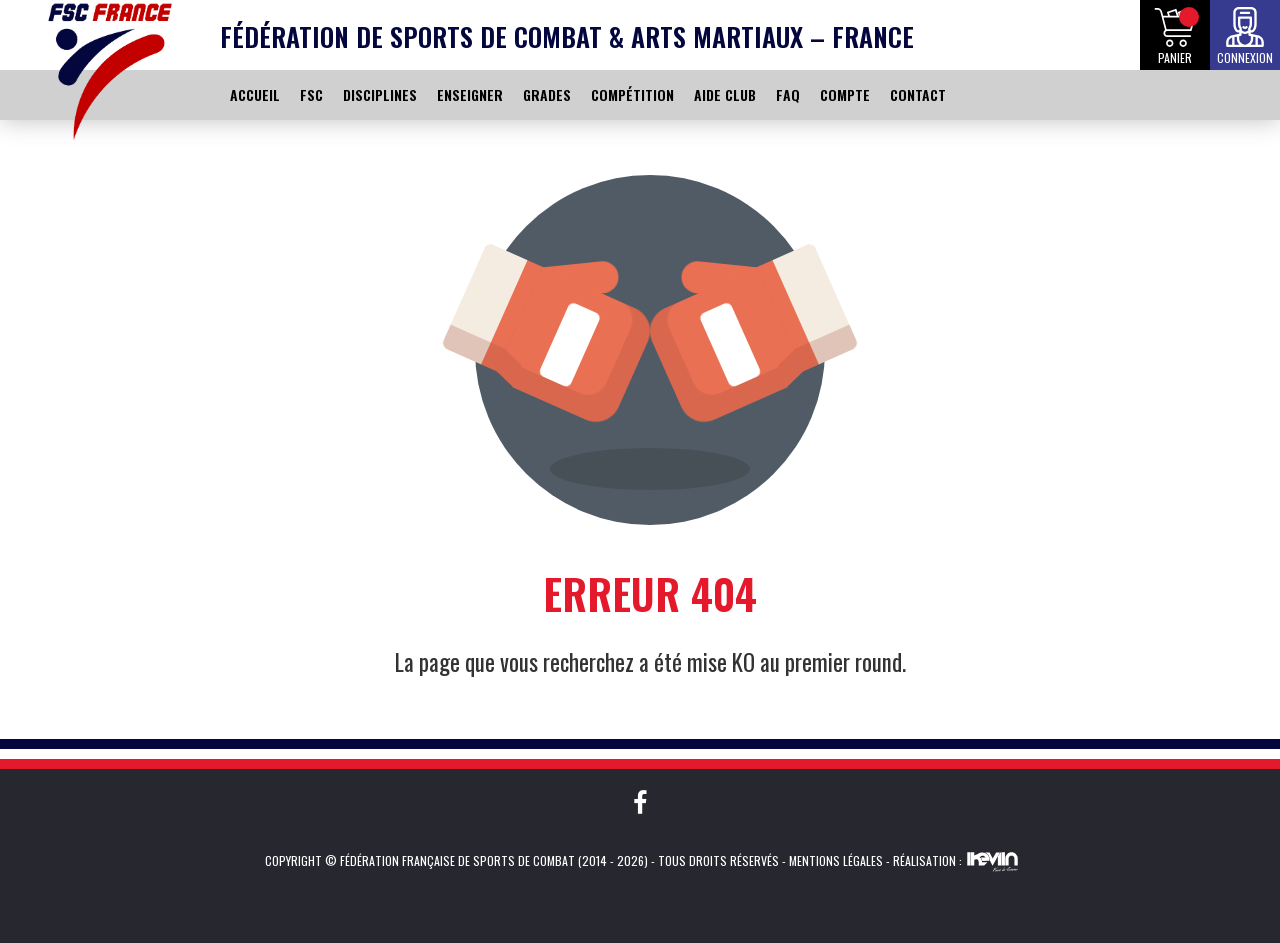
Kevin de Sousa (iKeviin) (992, 861)
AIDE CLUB (725, 94)
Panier (1175, 57)
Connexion (1245, 57)
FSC (311, 94)
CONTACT (918, 94)
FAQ (788, 94)
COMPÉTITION (632, 94)
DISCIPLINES (380, 94)
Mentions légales (836, 860)
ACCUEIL (255, 94)
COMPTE (845, 94)
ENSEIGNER (470, 94)
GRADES (547, 94)
